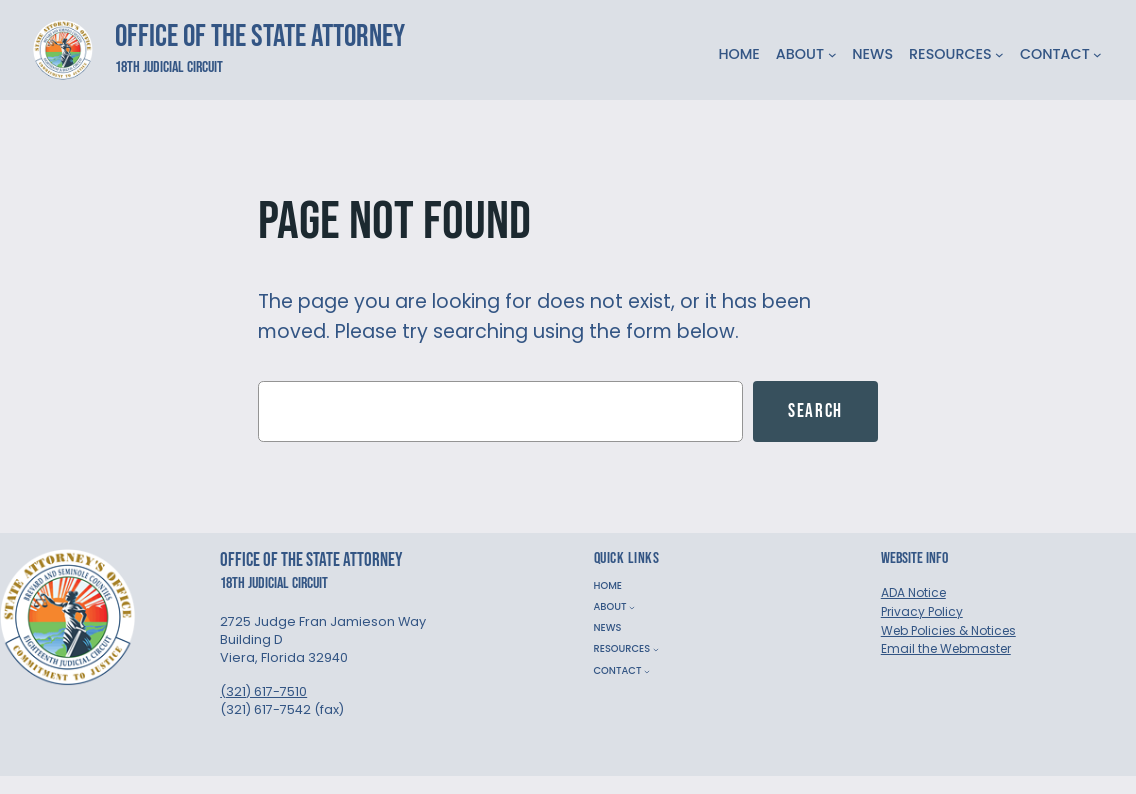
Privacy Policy (922, 611)
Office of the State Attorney (260, 36)
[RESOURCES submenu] (999, 54)
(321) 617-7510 (263, 691)
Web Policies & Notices (948, 630)
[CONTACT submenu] (1097, 54)
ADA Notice (913, 592)
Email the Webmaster (946, 648)
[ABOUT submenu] (832, 54)
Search (815, 411)
